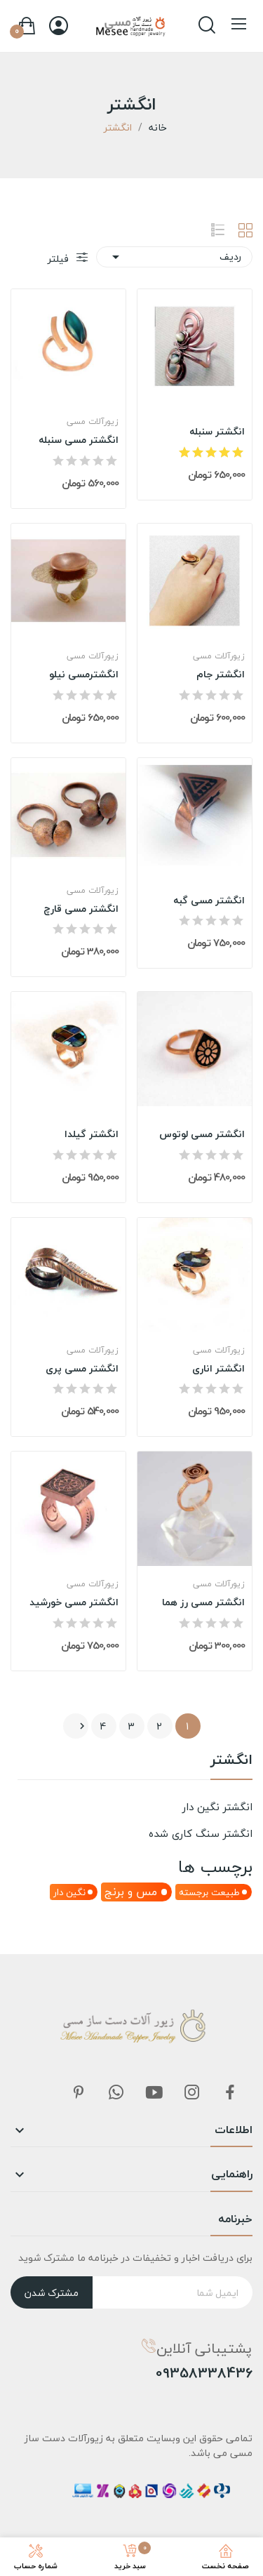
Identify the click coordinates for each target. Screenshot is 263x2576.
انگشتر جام (220, 675)
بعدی (82, 1726)
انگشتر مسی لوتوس (202, 1134)
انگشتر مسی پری (82, 1369)
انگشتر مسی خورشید (74, 1602)
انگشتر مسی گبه (209, 901)
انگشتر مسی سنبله (79, 440)
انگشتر (231, 1762)
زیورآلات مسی (93, 422)
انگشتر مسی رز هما (203, 1602)
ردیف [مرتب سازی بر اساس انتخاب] (174, 256)
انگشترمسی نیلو (84, 675)
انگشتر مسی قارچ (81, 909)
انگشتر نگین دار (217, 1807)
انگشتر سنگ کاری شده (200, 1833)
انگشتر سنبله (217, 432)
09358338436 (204, 2373)
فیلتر (60, 258)
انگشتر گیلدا (92, 1134)
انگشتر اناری (218, 1369)
